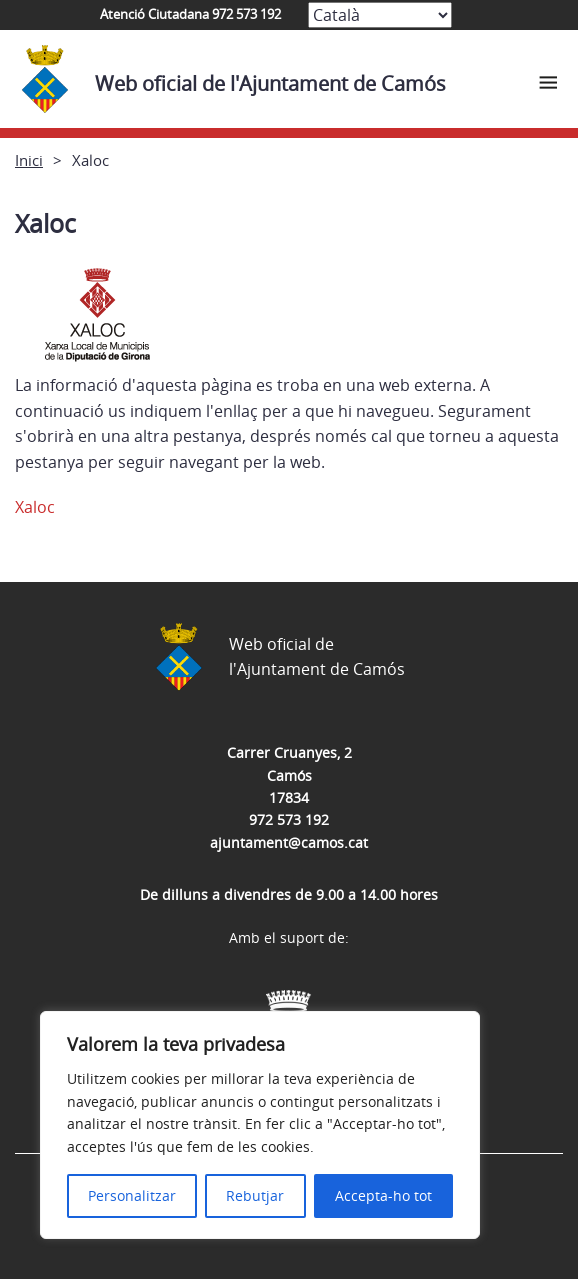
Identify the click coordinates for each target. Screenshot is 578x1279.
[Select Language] (380, 15)
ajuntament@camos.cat (289, 842)
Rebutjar (255, 1195)
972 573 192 (289, 819)
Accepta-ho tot (383, 1195)
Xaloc (35, 507)
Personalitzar (132, 1195)
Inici (29, 160)
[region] (260, 1125)
